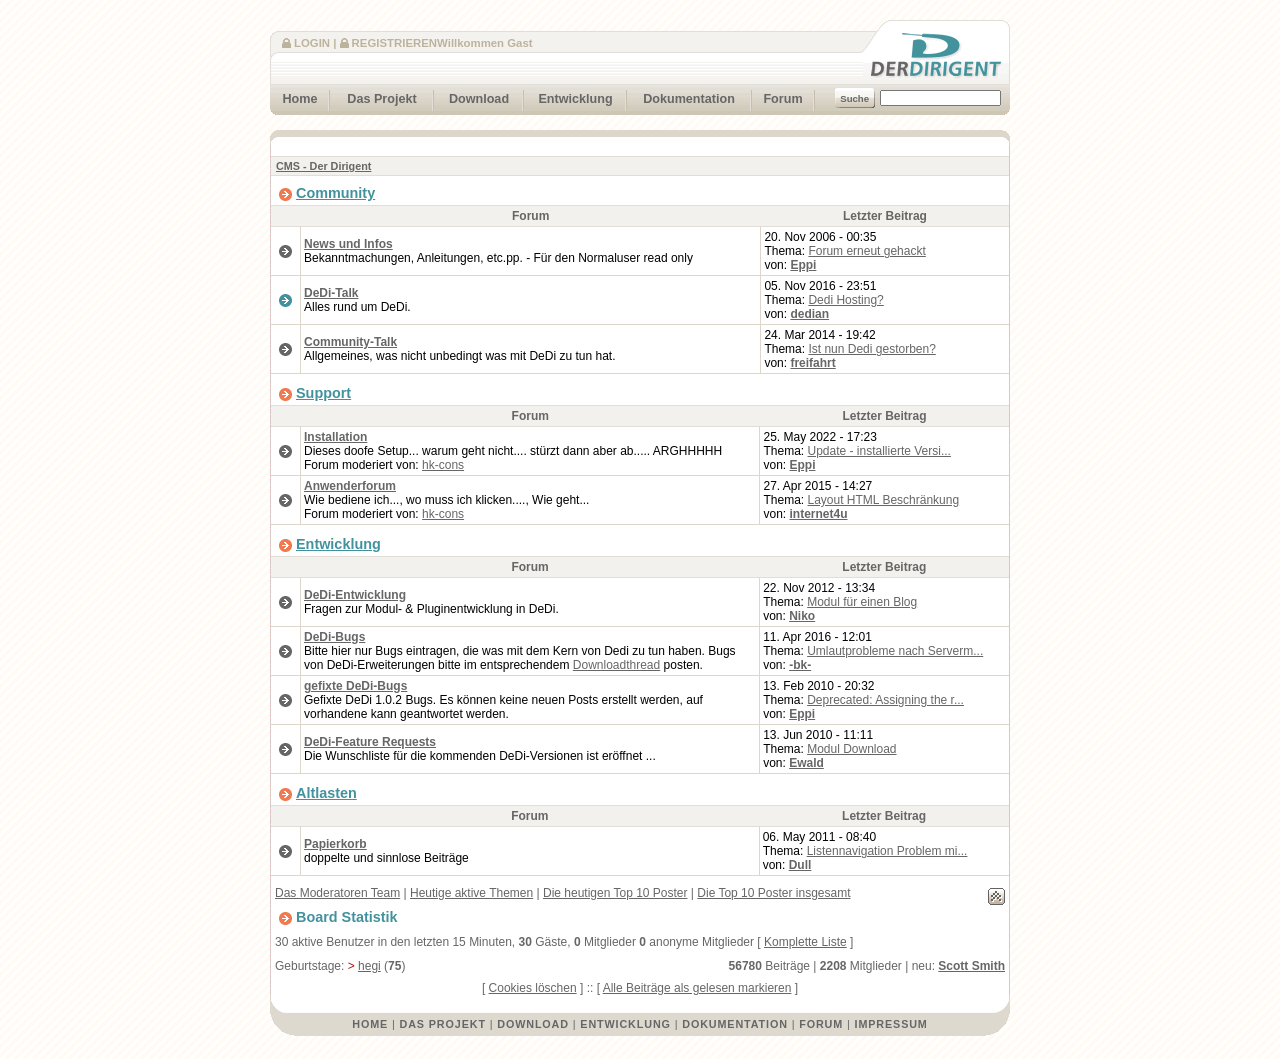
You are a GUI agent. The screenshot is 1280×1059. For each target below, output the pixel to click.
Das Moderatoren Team (337, 893)
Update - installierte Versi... (879, 451)
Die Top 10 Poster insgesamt (773, 893)
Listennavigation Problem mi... (887, 851)
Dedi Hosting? (845, 300)
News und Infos (348, 244)
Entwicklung (568, 96)
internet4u (819, 514)
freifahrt (812, 363)
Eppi (803, 265)
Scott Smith (971, 966)
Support (323, 393)
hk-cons (443, 465)
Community (335, 193)
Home (294, 96)
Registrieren (394, 43)
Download (471, 96)
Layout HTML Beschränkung (884, 500)
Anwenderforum (350, 486)
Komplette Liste (805, 942)
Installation (335, 437)
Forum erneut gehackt (866, 251)
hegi (369, 966)
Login (312, 43)
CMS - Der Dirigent (323, 166)
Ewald (806, 763)
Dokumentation (681, 96)
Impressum (891, 1024)
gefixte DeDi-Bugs (355, 686)
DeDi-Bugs (334, 637)
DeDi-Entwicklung (355, 595)
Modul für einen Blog (862, 602)
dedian (809, 314)
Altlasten (326, 793)
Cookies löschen (533, 988)
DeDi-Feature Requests (370, 742)
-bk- (800, 665)
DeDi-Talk (331, 293)
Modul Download (851, 749)
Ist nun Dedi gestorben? (871, 349)
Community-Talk (350, 342)
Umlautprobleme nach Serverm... (895, 651)
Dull (800, 865)
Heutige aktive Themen (471, 893)
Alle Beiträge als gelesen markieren (697, 988)
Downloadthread (616, 665)
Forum (777, 96)
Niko (802, 616)
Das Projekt (373, 96)
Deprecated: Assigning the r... (885, 700)
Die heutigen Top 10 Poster (615, 893)
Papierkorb (335, 844)
